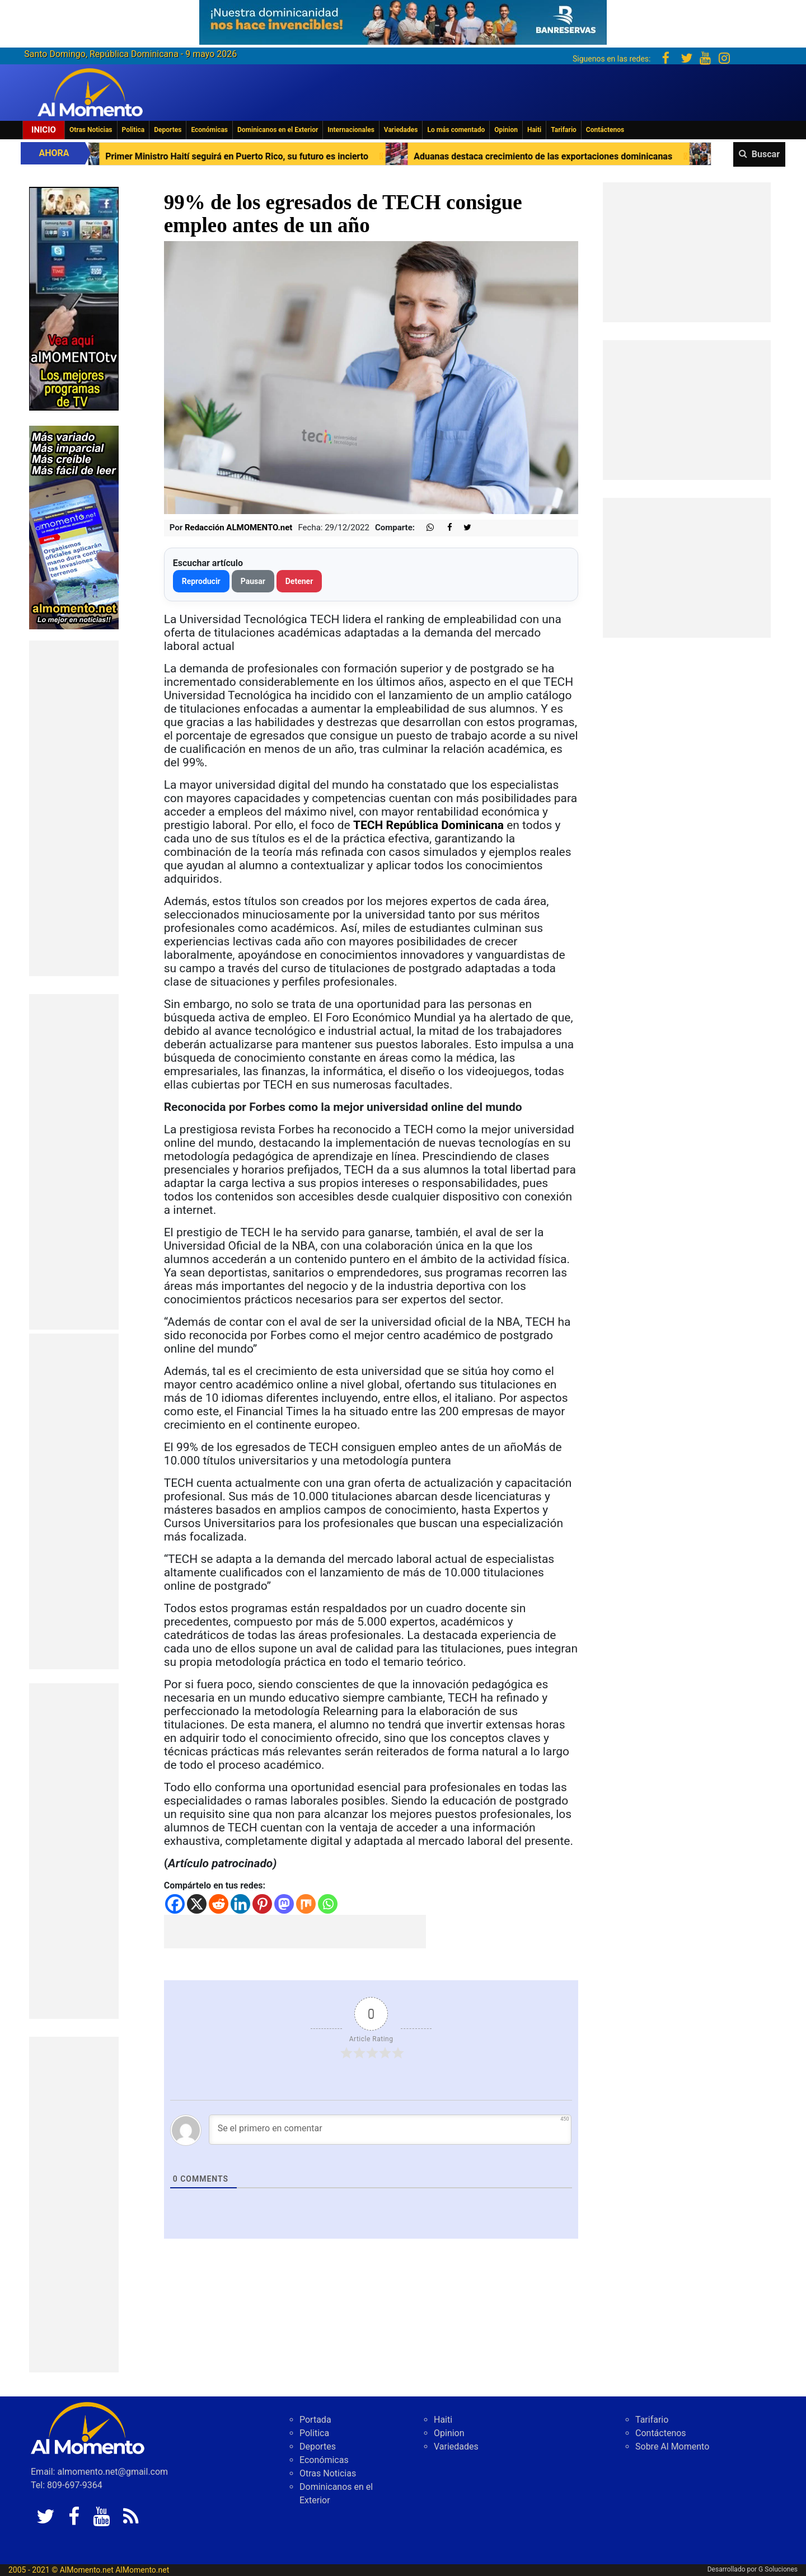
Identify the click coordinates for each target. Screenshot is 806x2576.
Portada (315, 2419)
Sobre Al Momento (672, 2446)
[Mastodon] (284, 1904)
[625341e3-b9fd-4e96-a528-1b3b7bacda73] (403, 18)
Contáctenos (605, 130)
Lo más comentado (456, 130)
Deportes (167, 130)
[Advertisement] (74, 808)
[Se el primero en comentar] (390, 2130)
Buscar (766, 154)
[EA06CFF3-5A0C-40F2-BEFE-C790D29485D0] (74, 298)
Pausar (253, 581)
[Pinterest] (262, 1904)
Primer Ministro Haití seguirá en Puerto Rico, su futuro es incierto (280, 156)
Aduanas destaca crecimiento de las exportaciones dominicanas (586, 156)
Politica (133, 130)
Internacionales (350, 130)
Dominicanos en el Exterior (277, 130)
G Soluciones (778, 2569)
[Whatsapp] (328, 1904)
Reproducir (201, 581)
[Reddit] (218, 1904)
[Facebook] (175, 1904)
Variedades (401, 130)
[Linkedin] (240, 1904)
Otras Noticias (91, 130)
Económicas (209, 130)
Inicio (43, 130)
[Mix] (306, 1904)
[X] (197, 1904)
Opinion (506, 130)
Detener (299, 581)
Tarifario (564, 130)
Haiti (534, 130)
